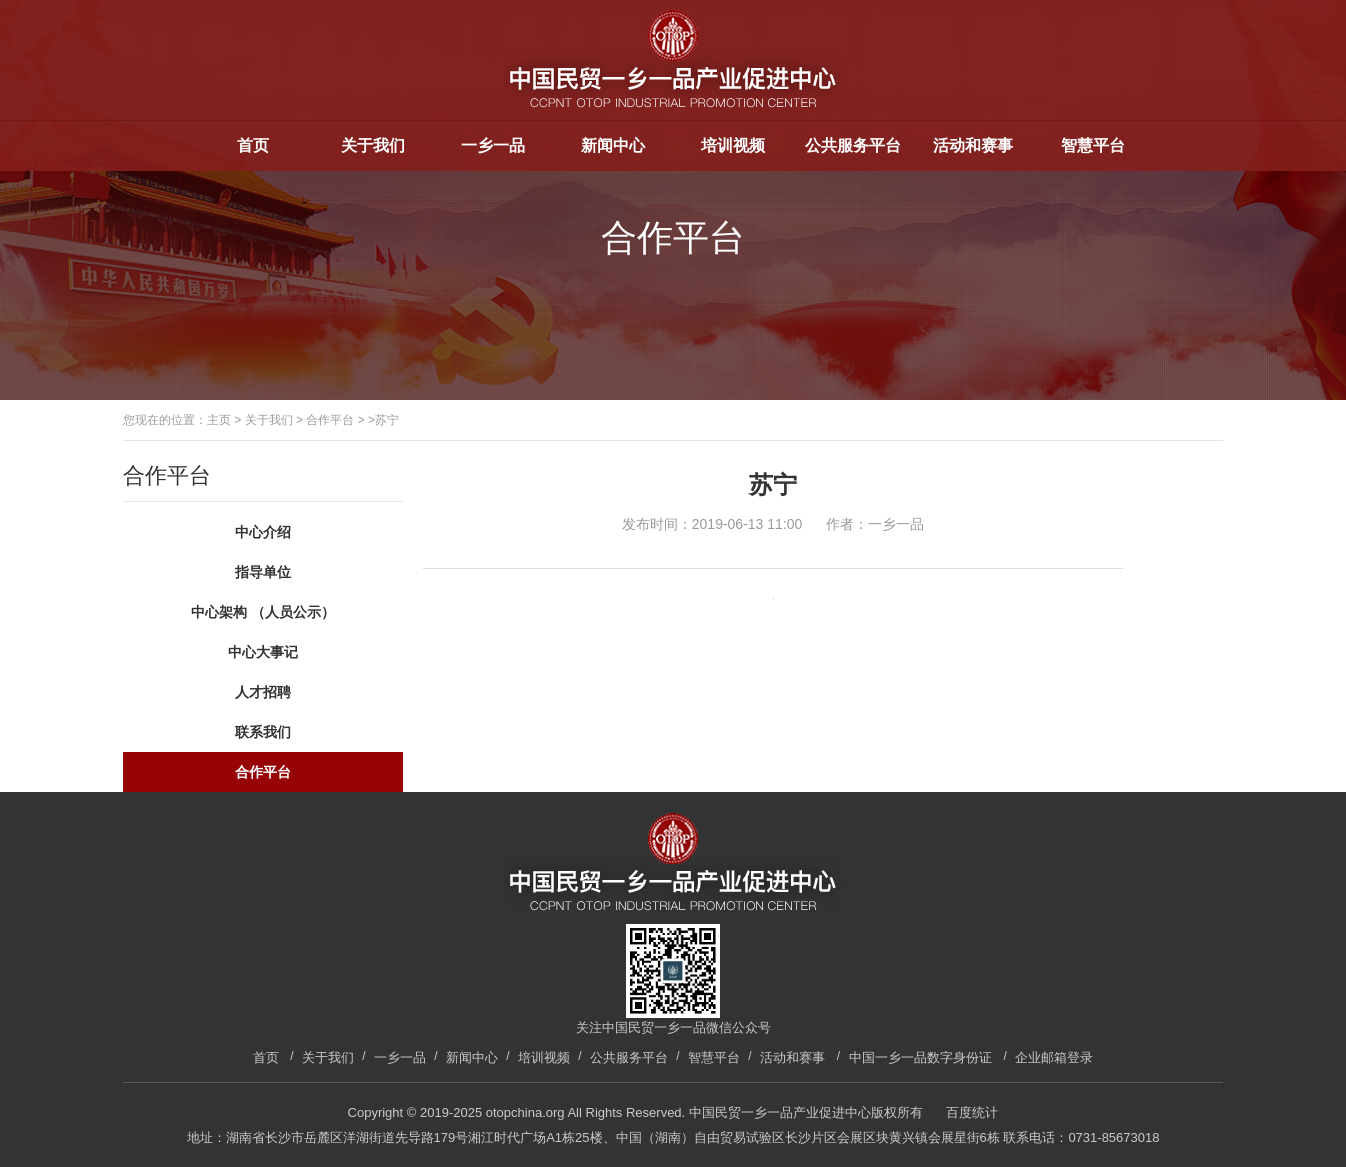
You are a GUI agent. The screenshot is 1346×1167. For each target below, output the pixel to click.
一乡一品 (493, 145)
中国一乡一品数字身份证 (920, 1057)
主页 (219, 420)
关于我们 (373, 145)
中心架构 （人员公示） (263, 612)
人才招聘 (263, 692)
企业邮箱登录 (1054, 1057)
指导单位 (263, 572)
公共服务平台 (853, 145)
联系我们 (263, 732)
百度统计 (972, 1112)
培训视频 (733, 145)
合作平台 (330, 420)
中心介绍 (263, 532)
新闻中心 (613, 145)
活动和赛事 (973, 145)
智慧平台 (1093, 145)
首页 (253, 145)
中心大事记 (263, 652)
